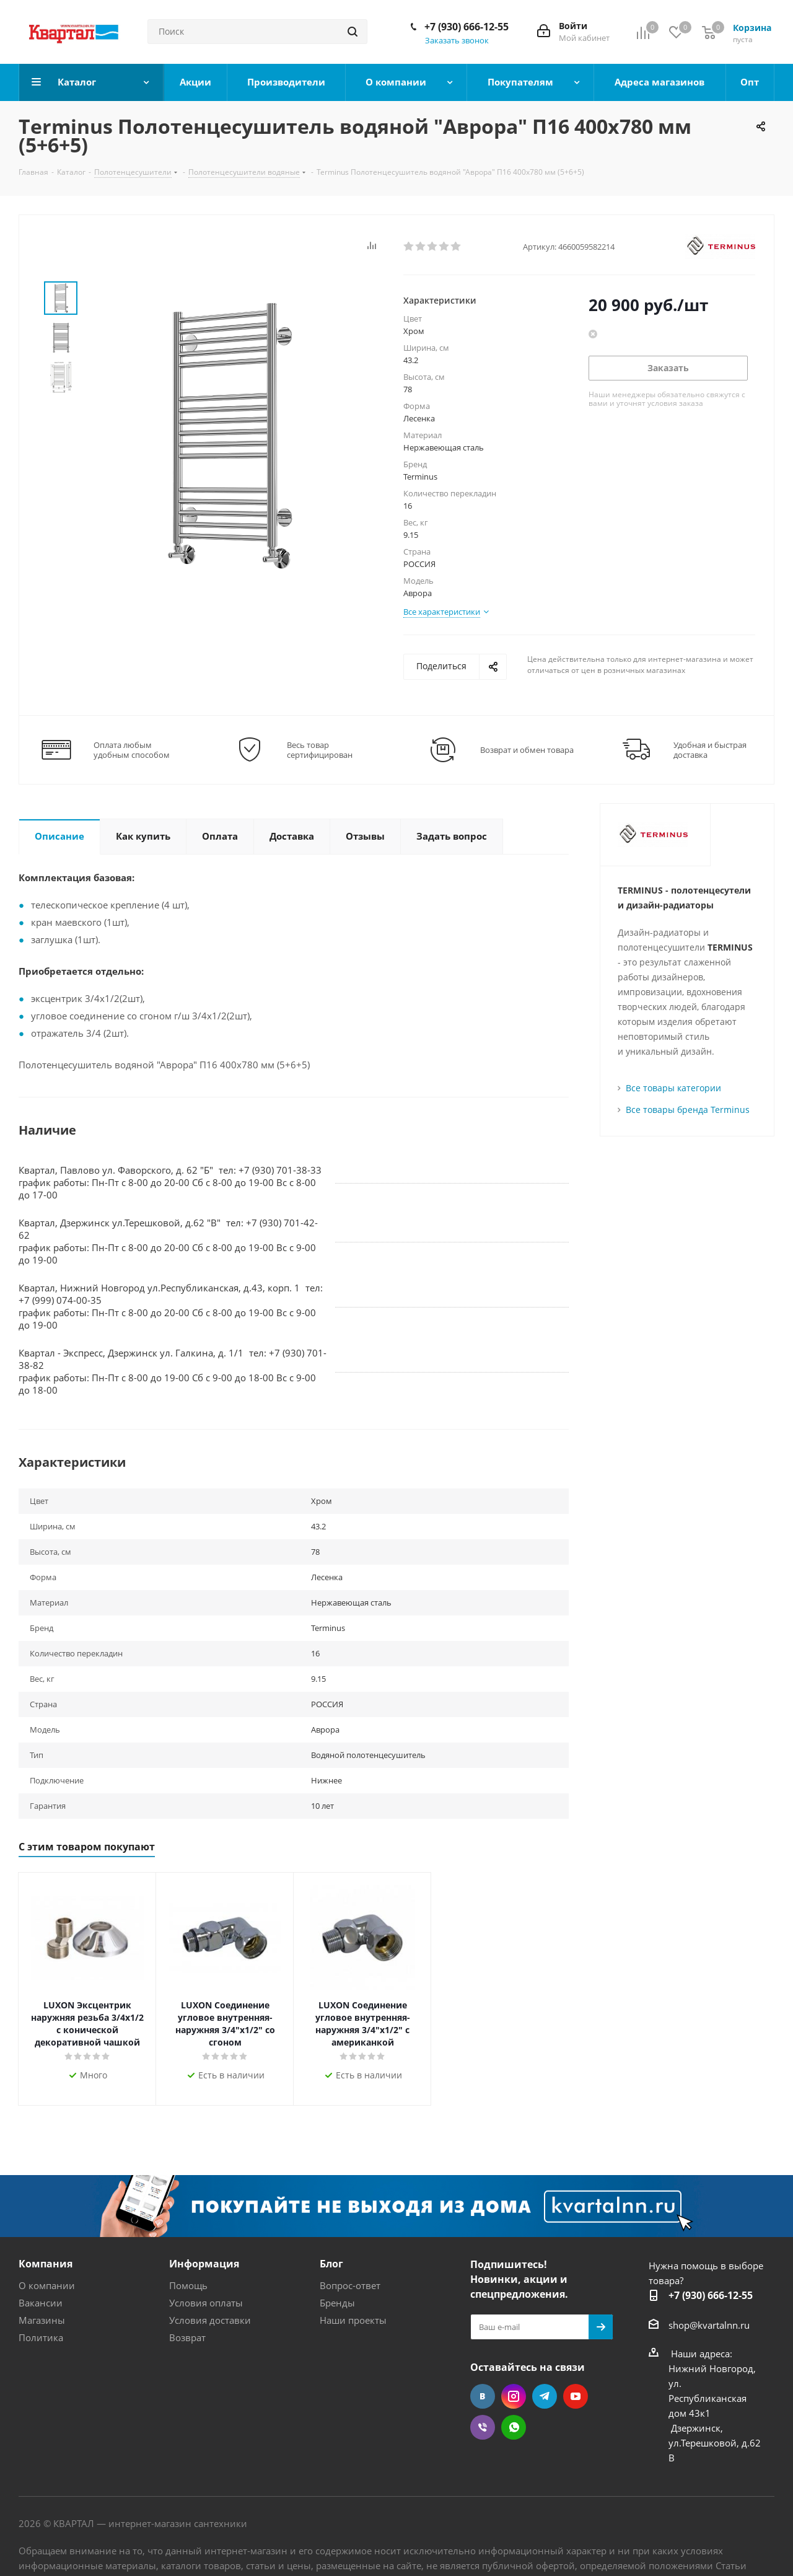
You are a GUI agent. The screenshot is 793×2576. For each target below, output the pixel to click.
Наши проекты (353, 2320)
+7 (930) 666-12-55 (466, 26)
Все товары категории (673, 1088)
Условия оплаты (206, 2303)
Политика (41, 2337)
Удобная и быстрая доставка (710, 750)
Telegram (544, 2396)
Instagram (513, 2396)
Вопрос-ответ (350, 2285)
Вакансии (41, 2303)
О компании (47, 2285)
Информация (204, 2263)
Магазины (42, 2320)
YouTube (575, 2396)
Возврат (187, 2337)
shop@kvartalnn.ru (709, 2325)
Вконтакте (482, 2396)
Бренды (337, 2303)
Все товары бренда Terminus (688, 1109)
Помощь (188, 2285)
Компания (45, 2263)
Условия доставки (210, 2320)
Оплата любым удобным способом (132, 750)
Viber (482, 2427)
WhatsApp (513, 2427)
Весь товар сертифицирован (320, 750)
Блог (331, 2263)
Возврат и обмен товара (527, 750)
